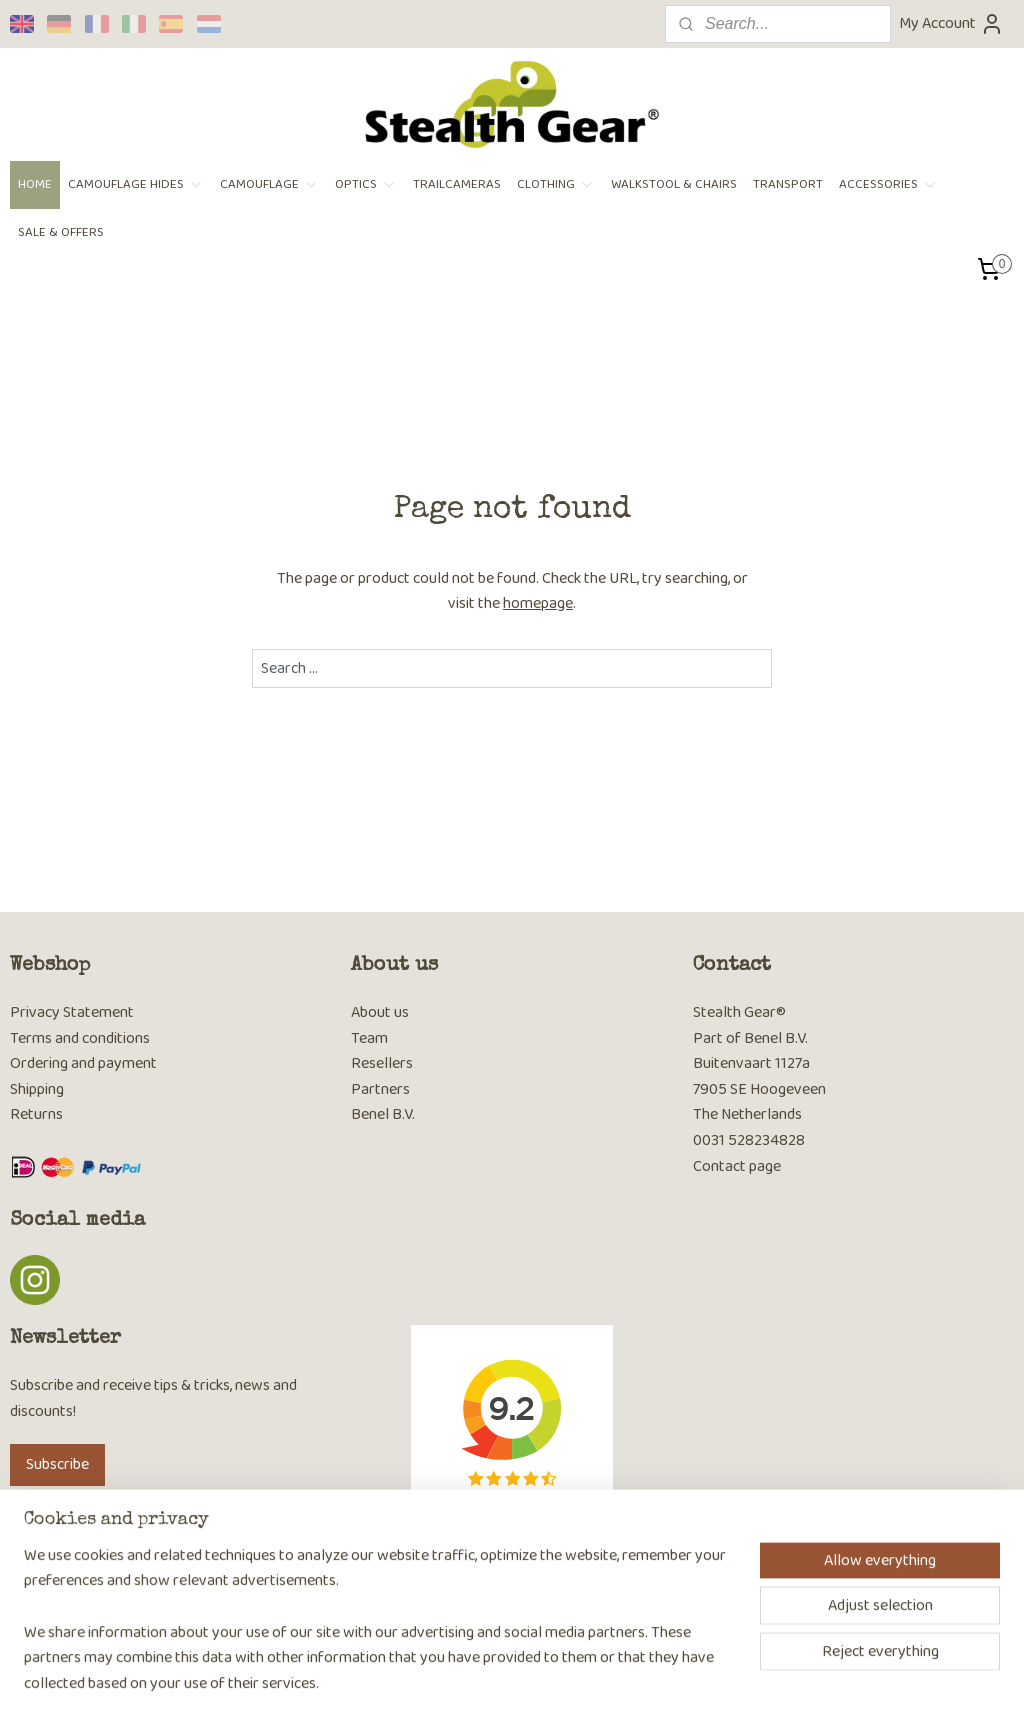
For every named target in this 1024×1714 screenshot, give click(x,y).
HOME (35, 184)
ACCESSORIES (888, 184)
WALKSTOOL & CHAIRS (674, 184)
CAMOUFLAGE (269, 184)
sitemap (462, 1677)
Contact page (737, 1166)
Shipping (37, 1089)
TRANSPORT (788, 184)
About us (380, 1012)
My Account (951, 23)
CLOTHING (556, 184)
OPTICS (366, 184)
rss (495, 1677)
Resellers (382, 1063)
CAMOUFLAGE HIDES (136, 184)
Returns (36, 1114)
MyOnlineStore (702, 1677)
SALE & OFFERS (61, 232)
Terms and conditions (80, 1038)
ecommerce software (556, 1677)
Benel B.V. (383, 1114)
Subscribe (57, 1464)
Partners (380, 1089)
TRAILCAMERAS (457, 184)
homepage (538, 603)
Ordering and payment (83, 1063)
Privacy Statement (72, 1012)
